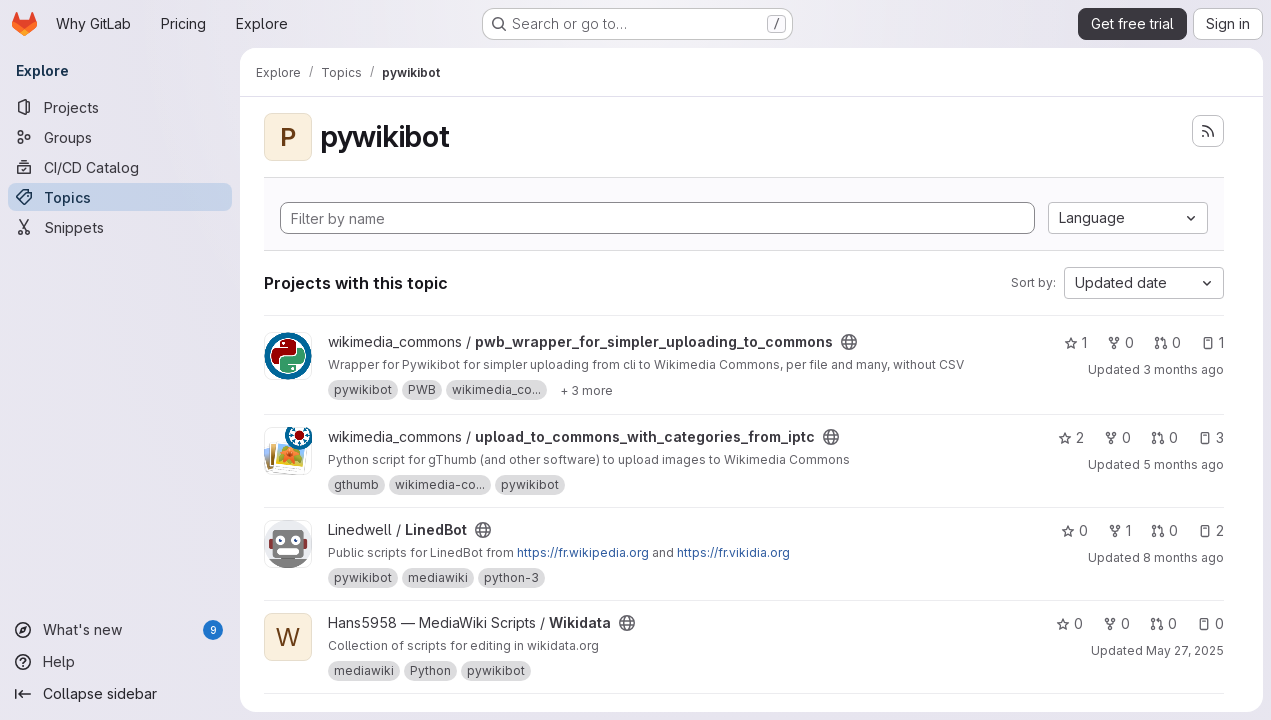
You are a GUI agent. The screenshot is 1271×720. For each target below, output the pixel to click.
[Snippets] (120, 227)
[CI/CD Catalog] (120, 167)
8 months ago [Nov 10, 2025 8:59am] (1183, 557)
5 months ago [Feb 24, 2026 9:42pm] (1183, 464)
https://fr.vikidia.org (733, 552)
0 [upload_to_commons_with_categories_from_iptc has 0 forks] (1117, 437)
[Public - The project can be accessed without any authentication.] (849, 342)
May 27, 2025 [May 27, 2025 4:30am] (1185, 650)
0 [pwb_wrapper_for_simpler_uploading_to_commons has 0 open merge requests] (1167, 342)
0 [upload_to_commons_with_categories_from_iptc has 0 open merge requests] (1164, 437)
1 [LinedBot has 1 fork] (1119, 530)
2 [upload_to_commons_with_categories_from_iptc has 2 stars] (1071, 437)
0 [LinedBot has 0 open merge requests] (1164, 530)
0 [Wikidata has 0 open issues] (1210, 623)
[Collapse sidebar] (120, 694)
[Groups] (120, 137)
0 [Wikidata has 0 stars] (1069, 623)
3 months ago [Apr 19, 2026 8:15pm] (1183, 369)
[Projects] (120, 107)
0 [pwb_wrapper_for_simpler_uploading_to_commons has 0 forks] (1120, 342)
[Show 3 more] (586, 390)
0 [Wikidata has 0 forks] (1116, 623)
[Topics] (120, 197)
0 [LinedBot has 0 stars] (1074, 530)
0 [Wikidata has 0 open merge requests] (1163, 623)
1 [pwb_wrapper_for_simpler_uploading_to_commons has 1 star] (1075, 342)
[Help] (120, 662)
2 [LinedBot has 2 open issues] (1211, 530)
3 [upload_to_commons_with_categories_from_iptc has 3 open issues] (1211, 437)
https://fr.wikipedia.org (583, 552)
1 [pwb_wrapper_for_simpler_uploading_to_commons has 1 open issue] (1212, 342)
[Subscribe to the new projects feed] (1208, 131)
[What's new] (120, 630)
